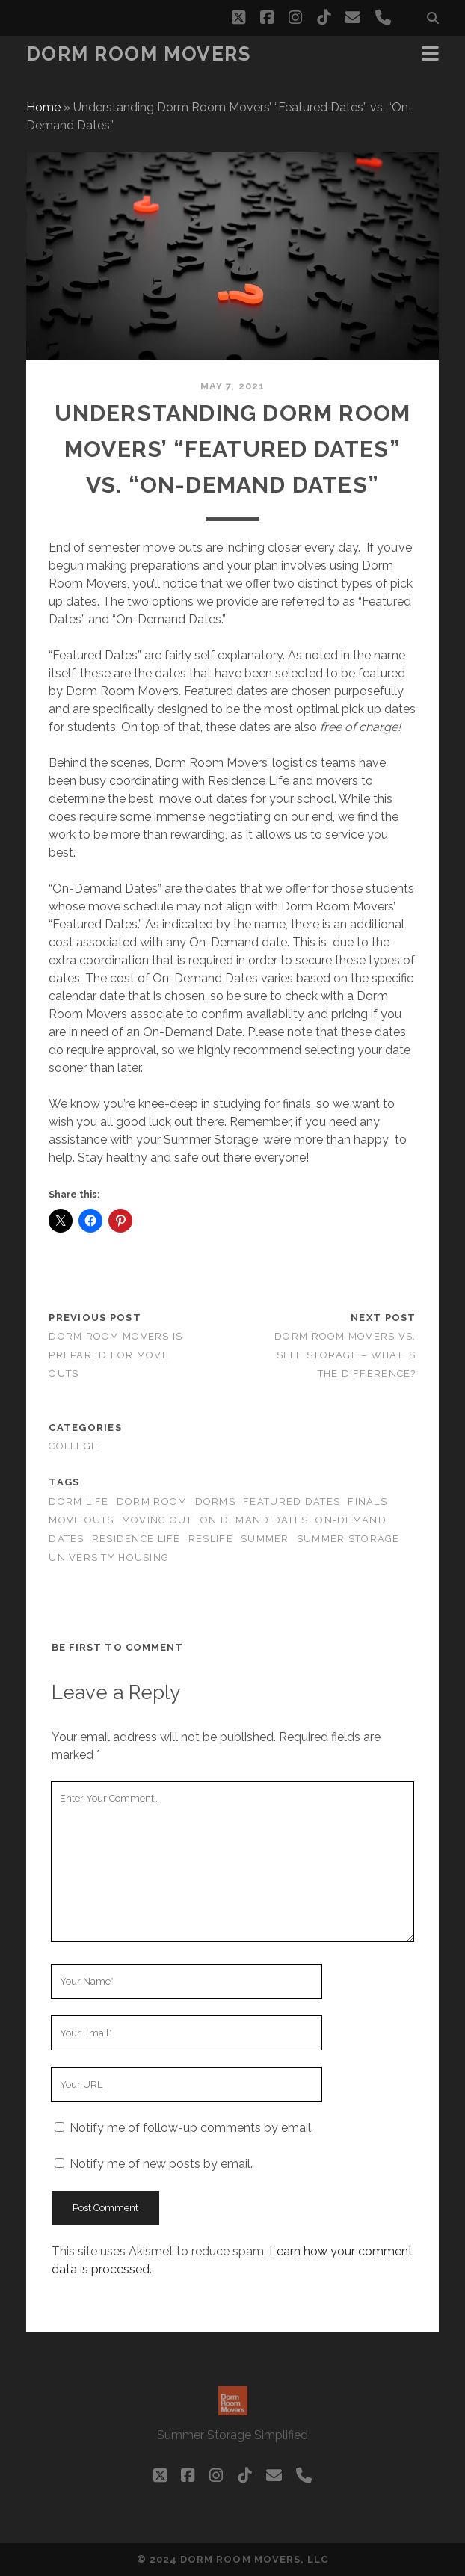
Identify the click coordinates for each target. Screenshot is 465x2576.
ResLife (210, 1538)
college (73, 1446)
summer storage (348, 1538)
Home (43, 107)
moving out (157, 1520)
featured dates (291, 1501)
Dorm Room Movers (138, 54)
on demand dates (254, 1520)
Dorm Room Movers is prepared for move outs (115, 1355)
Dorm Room (152, 1501)
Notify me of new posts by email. (161, 2164)
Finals (367, 1501)
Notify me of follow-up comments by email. (191, 2128)
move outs (81, 1520)
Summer (265, 1538)
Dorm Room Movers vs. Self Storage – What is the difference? (345, 1355)
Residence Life (136, 1538)
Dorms (215, 1501)
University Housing (109, 1557)
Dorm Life (79, 1501)
